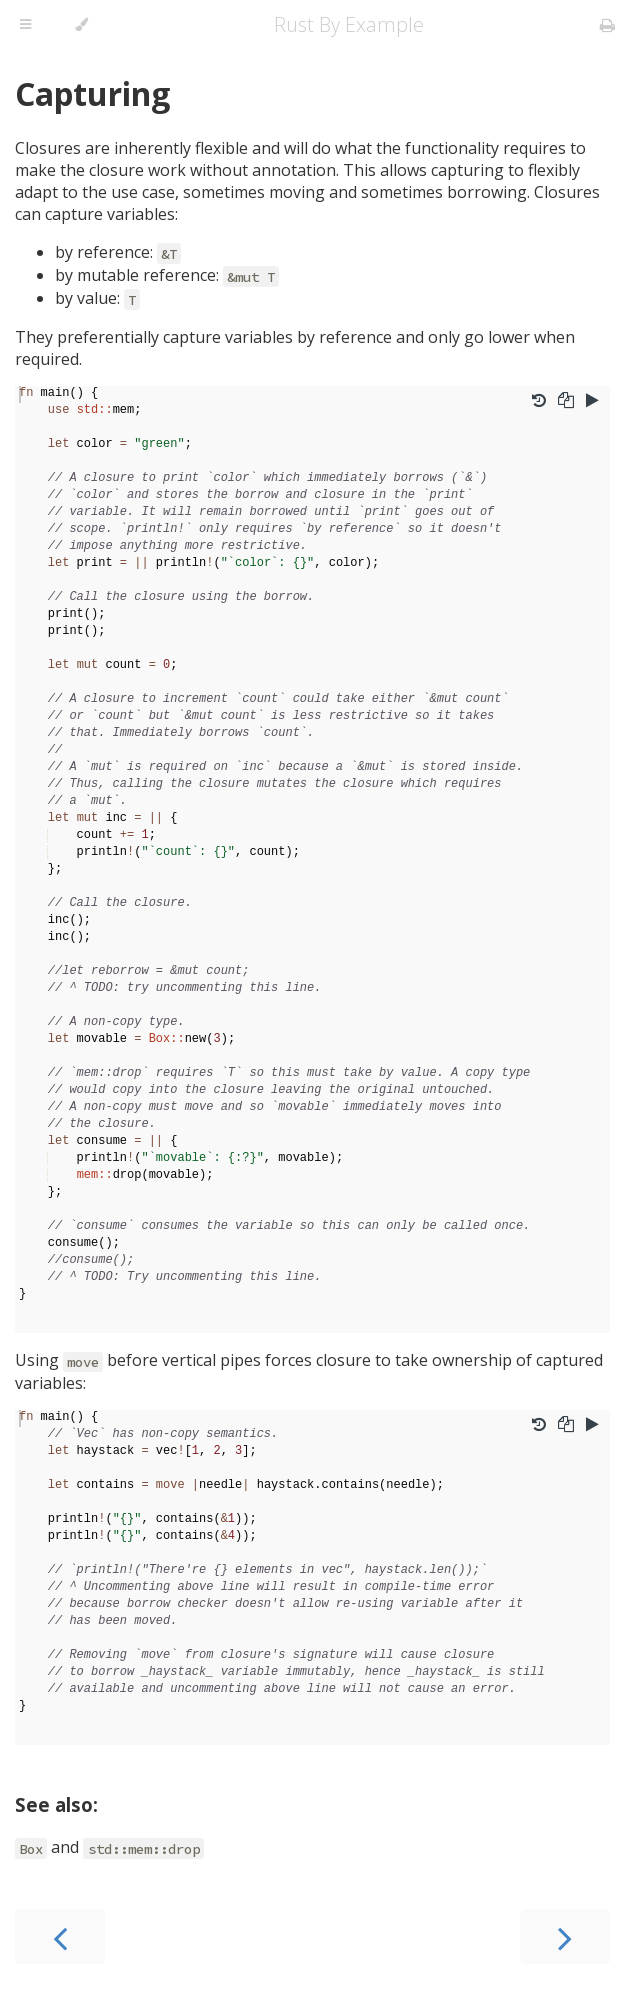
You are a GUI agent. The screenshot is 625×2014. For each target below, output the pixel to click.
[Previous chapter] (60, 1936)
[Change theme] (81, 25)
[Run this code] (592, 402)
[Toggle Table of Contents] (25, 25)
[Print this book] (607, 25)
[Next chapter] (565, 1936)
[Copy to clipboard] (566, 402)
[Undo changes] (539, 402)
